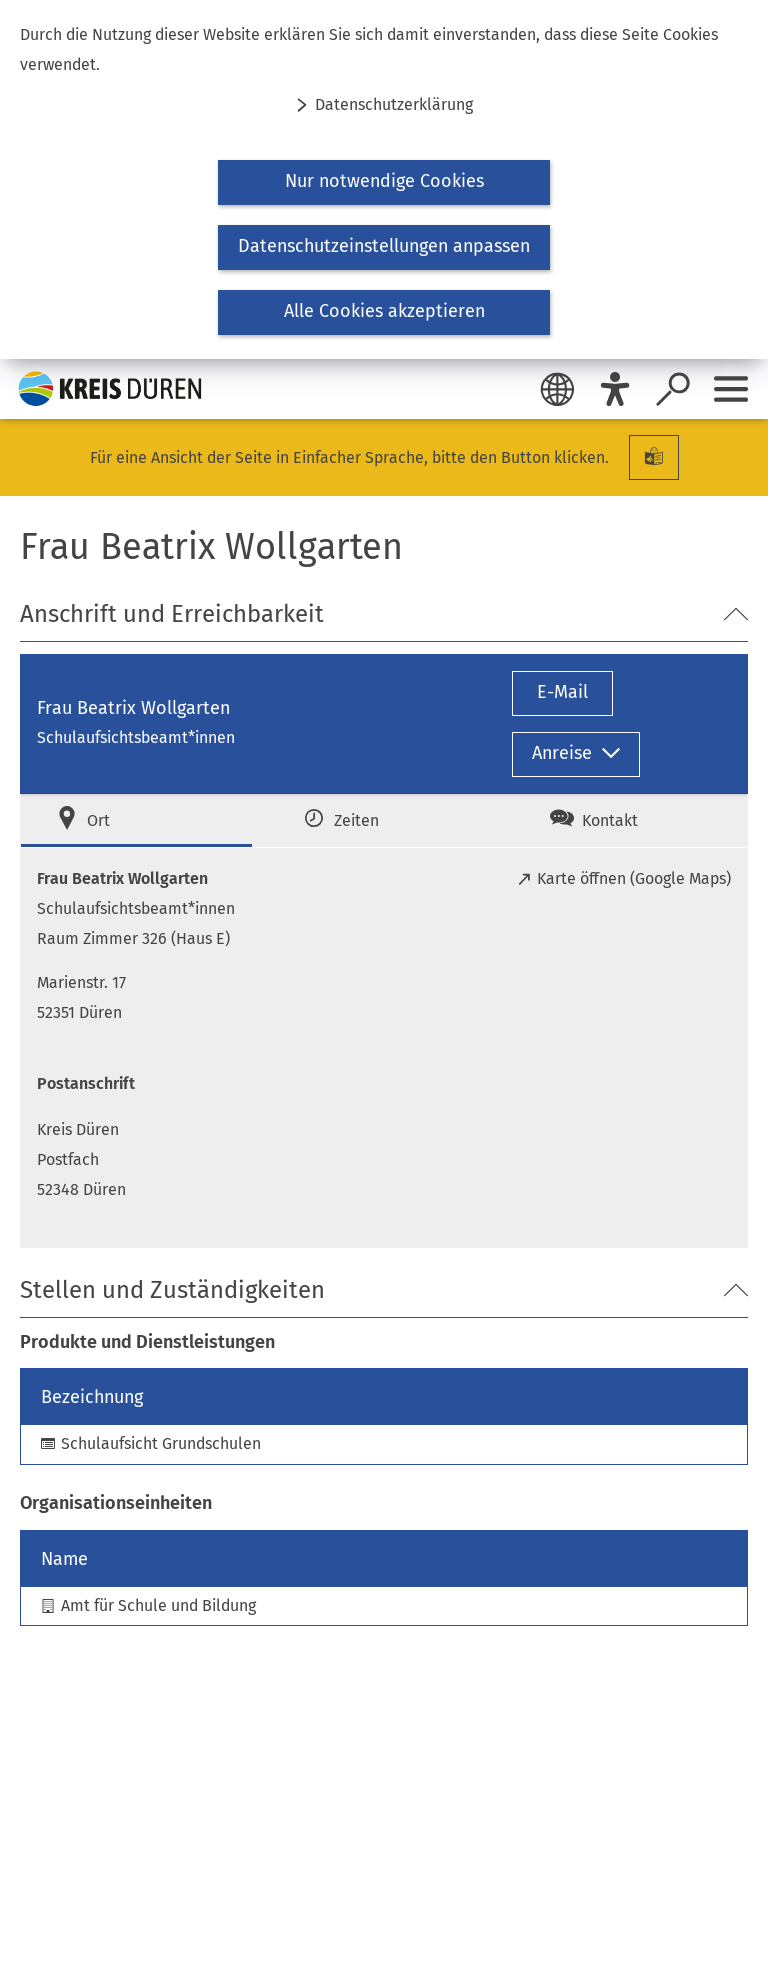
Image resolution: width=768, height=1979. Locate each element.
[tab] (136, 820)
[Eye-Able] (615, 389)
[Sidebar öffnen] (731, 389)
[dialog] (384, 179)
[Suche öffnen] (673, 389)
